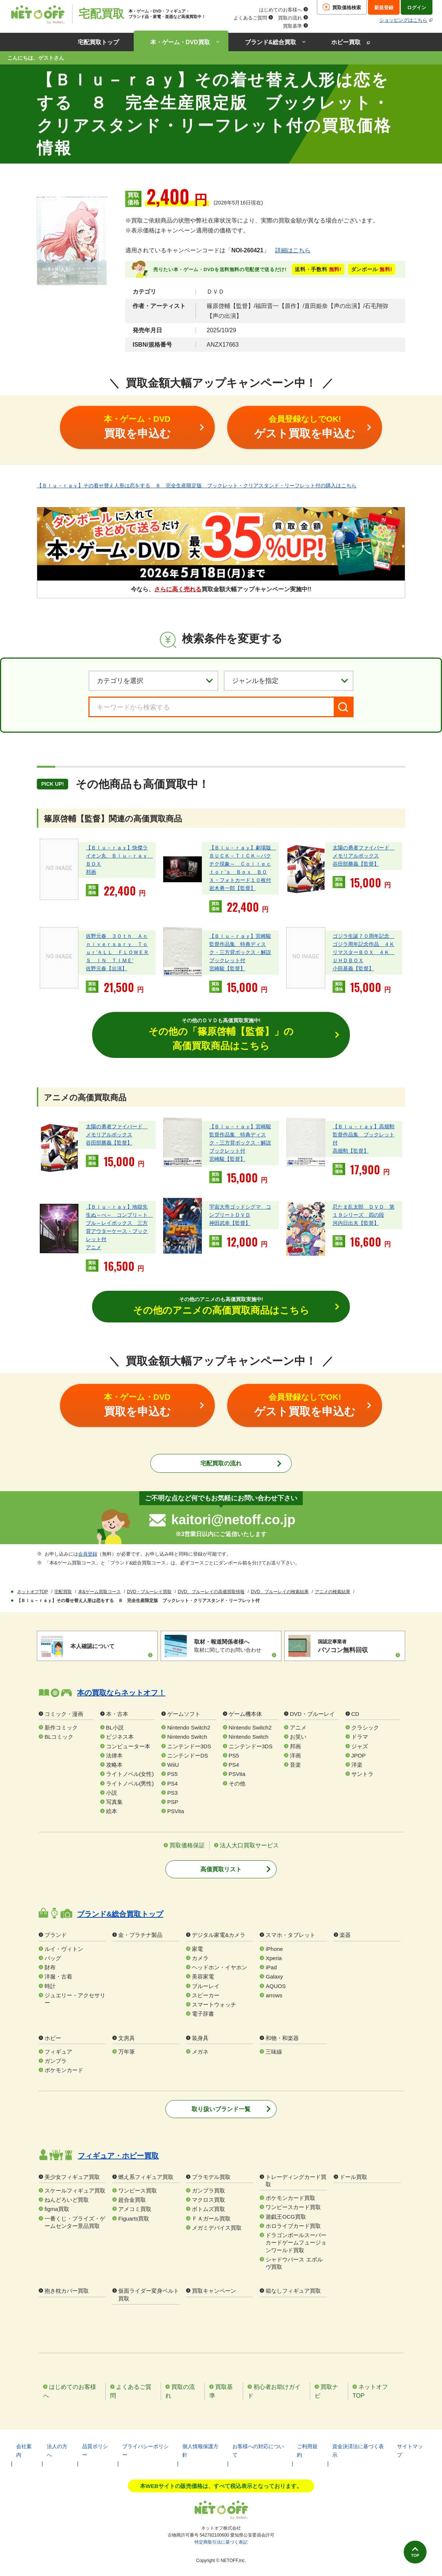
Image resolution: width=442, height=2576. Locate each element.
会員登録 (87, 1554)
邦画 (91, 872)
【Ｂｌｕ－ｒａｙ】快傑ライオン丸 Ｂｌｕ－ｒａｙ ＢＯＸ (119, 855)
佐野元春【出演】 (106, 968)
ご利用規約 (307, 2451)
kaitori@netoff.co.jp (233, 1520)
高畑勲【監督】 (351, 1151)
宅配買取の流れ (221, 1464)
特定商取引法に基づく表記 (221, 2542)
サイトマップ (410, 2451)
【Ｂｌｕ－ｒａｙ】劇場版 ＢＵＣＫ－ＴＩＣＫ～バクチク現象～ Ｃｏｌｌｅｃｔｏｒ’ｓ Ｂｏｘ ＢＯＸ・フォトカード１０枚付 (242, 863)
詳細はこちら (293, 250)
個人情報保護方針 (200, 2451)
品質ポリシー (95, 2451)
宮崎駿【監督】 (227, 968)
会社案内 (24, 2451)
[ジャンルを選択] (289, 680)
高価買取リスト (221, 1870)
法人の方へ (57, 2451)
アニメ (93, 1248)
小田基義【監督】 (353, 968)
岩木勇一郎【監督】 (232, 888)
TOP (411, 2553)
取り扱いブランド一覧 (221, 2110)
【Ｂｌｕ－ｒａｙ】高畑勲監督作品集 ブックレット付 (363, 1135)
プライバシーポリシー (145, 2451)
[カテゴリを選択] (153, 680)
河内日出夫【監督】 (356, 1223)
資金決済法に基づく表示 (358, 2451)
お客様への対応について (258, 2451)
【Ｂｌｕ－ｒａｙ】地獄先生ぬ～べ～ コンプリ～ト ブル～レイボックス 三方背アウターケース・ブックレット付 (119, 1223)
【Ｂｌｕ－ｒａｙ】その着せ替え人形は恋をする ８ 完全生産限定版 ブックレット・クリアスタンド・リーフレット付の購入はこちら (197, 485)
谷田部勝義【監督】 (356, 863)
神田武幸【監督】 (229, 1223)
